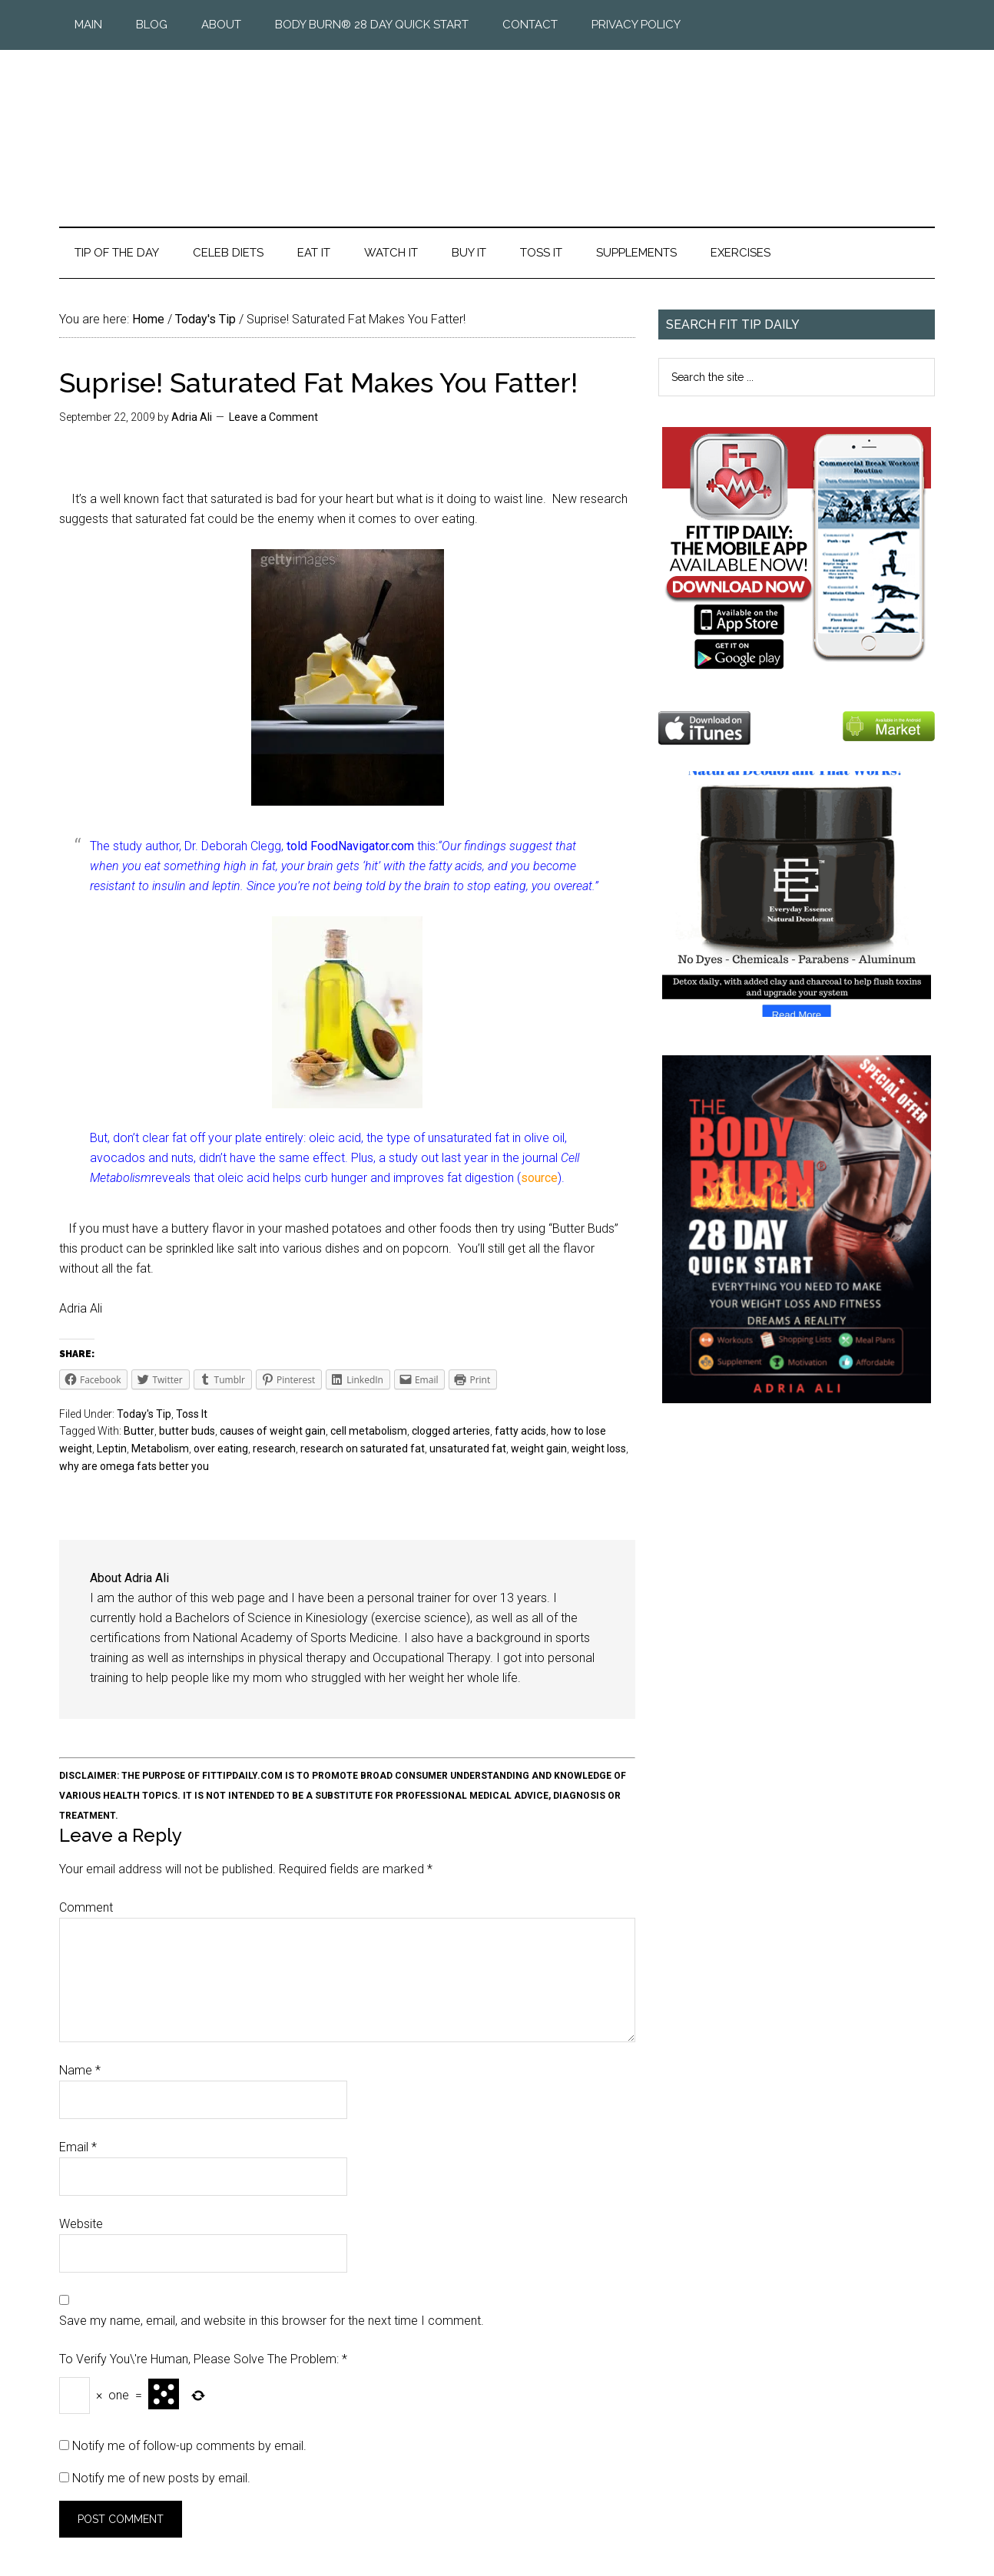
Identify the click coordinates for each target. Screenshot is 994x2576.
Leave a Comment (273, 417)
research (274, 1448)
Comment (86, 1907)
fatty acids (520, 1431)
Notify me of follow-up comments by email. (189, 2446)
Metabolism (160, 1448)
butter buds (187, 1431)
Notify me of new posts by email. (161, 2478)
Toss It (191, 1414)
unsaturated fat (467, 1448)
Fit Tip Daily (497, 126)
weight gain (539, 1448)
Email (78, 2147)
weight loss (599, 1448)
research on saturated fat (362, 1448)
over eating (221, 1448)
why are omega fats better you (134, 1466)
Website (81, 2224)
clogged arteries (451, 1431)
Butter (139, 1431)
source (539, 1177)
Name (80, 2070)
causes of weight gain (273, 1431)
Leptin (112, 1448)
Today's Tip (144, 1414)
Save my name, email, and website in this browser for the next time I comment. (271, 2320)
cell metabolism (368, 1431)
